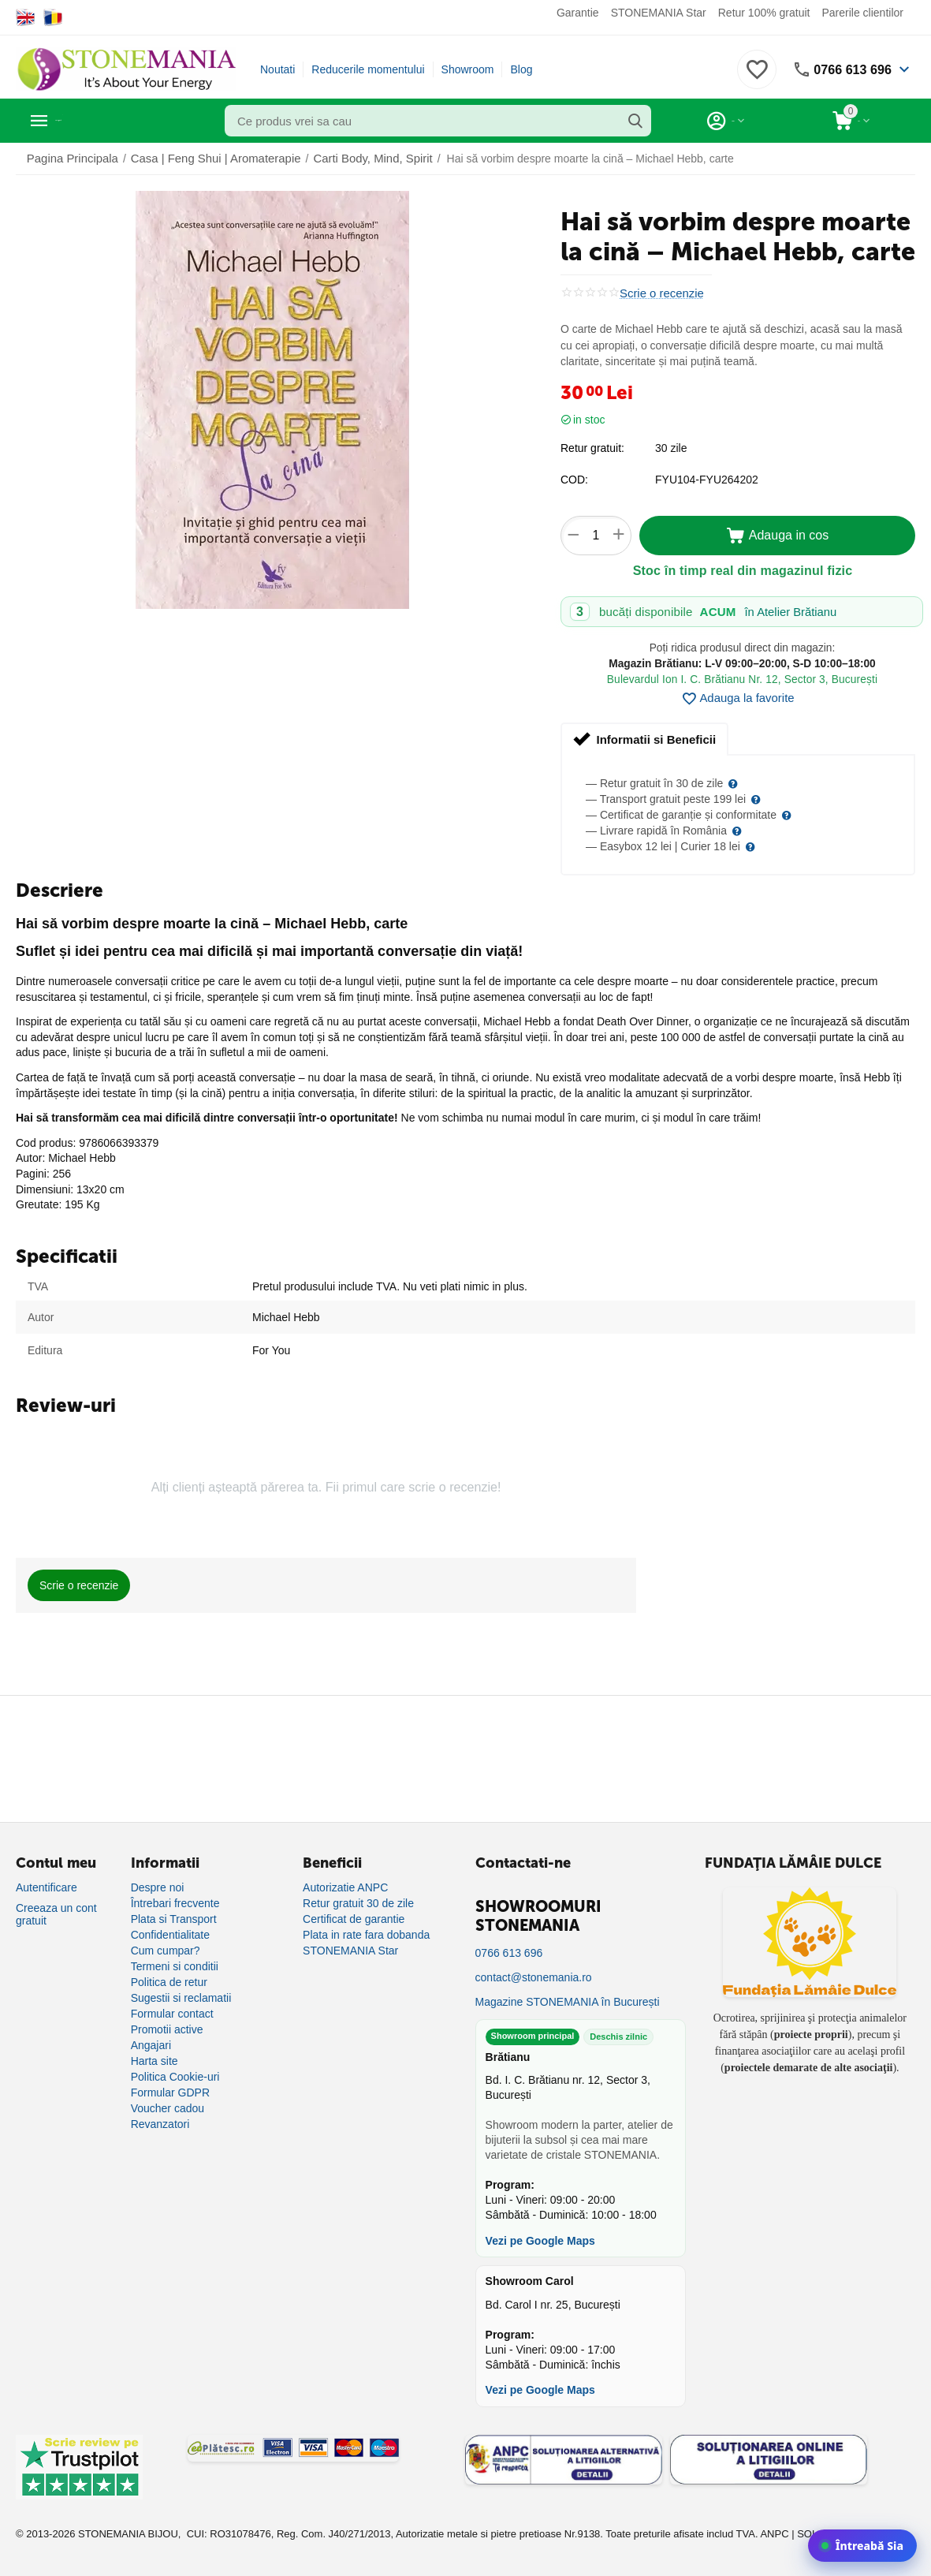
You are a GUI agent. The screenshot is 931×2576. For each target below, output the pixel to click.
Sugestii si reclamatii (181, 1998)
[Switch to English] (25, 17)
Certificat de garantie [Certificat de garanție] (353, 1919)
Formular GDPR (170, 2092)
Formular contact (172, 2013)
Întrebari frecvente (175, 1903)
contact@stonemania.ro (533, 1977)
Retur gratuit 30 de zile (358, 1903)
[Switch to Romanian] (53, 17)
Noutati (277, 69)
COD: (574, 479)
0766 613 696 (848, 69)
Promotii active (167, 2029)
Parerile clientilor (862, 12)
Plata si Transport (174, 1919)
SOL (807, 2534)
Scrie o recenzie (659, 293)
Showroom (467, 69)
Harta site (154, 2061)
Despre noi (157, 1887)
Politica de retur (169, 1982)
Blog (521, 69)
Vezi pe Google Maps (540, 2240)
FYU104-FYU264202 (706, 479)
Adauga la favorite (737, 699)
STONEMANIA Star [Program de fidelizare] (350, 1950)
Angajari (151, 2045)
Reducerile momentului (367, 69)
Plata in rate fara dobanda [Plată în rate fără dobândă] (366, 1934)
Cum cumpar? (165, 1950)
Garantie (578, 12)
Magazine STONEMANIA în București (567, 2001)
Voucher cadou (167, 2108)
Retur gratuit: (592, 448)
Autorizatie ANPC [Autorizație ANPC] (345, 1887)
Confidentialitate (170, 1934)
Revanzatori (160, 2124)
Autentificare (46, 1887)
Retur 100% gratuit (764, 12)
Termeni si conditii (174, 1966)
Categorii (87, 120)
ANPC (774, 2534)
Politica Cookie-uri (175, 2076)
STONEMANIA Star (658, 12)
